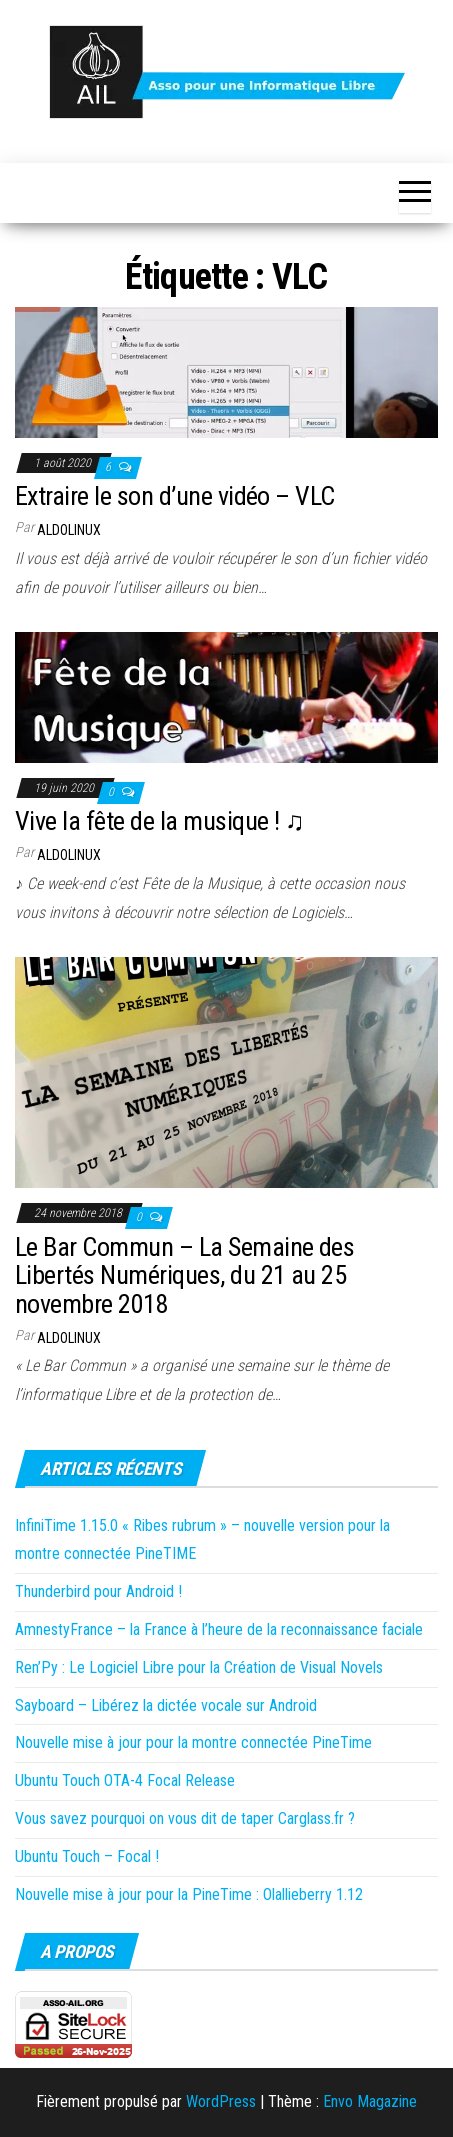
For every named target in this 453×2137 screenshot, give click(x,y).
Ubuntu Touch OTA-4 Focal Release (125, 1780)
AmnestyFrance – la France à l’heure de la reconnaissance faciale (219, 1629)
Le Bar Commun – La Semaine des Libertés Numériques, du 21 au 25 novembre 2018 (184, 1275)
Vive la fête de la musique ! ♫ (159, 821)
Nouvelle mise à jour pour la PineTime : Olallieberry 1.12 (189, 1894)
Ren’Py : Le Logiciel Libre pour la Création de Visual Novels (199, 1667)
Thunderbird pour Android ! (98, 1591)
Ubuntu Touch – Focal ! (87, 1856)
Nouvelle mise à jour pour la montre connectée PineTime (193, 1742)
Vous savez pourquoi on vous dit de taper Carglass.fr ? (185, 1818)
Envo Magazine (370, 2101)
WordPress (221, 2101)
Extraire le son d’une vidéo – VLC (175, 496)
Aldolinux (69, 530)
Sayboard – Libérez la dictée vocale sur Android (166, 1705)
